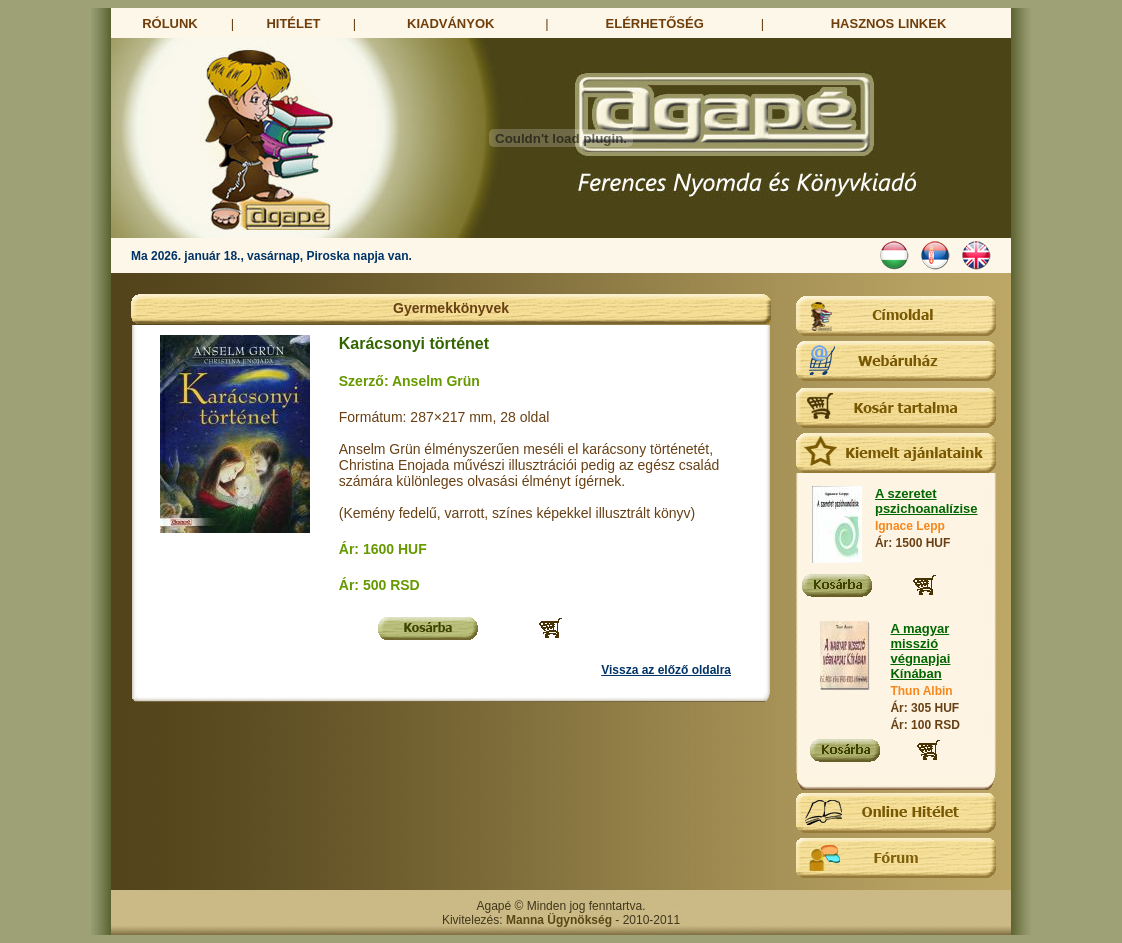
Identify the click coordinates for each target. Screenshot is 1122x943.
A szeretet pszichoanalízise (926, 501)
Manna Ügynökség (559, 920)
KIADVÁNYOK (450, 23)
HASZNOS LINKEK (889, 23)
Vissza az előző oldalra (666, 670)
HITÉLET (293, 23)
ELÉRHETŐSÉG (655, 23)
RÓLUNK (170, 23)
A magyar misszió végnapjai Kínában (920, 651)
